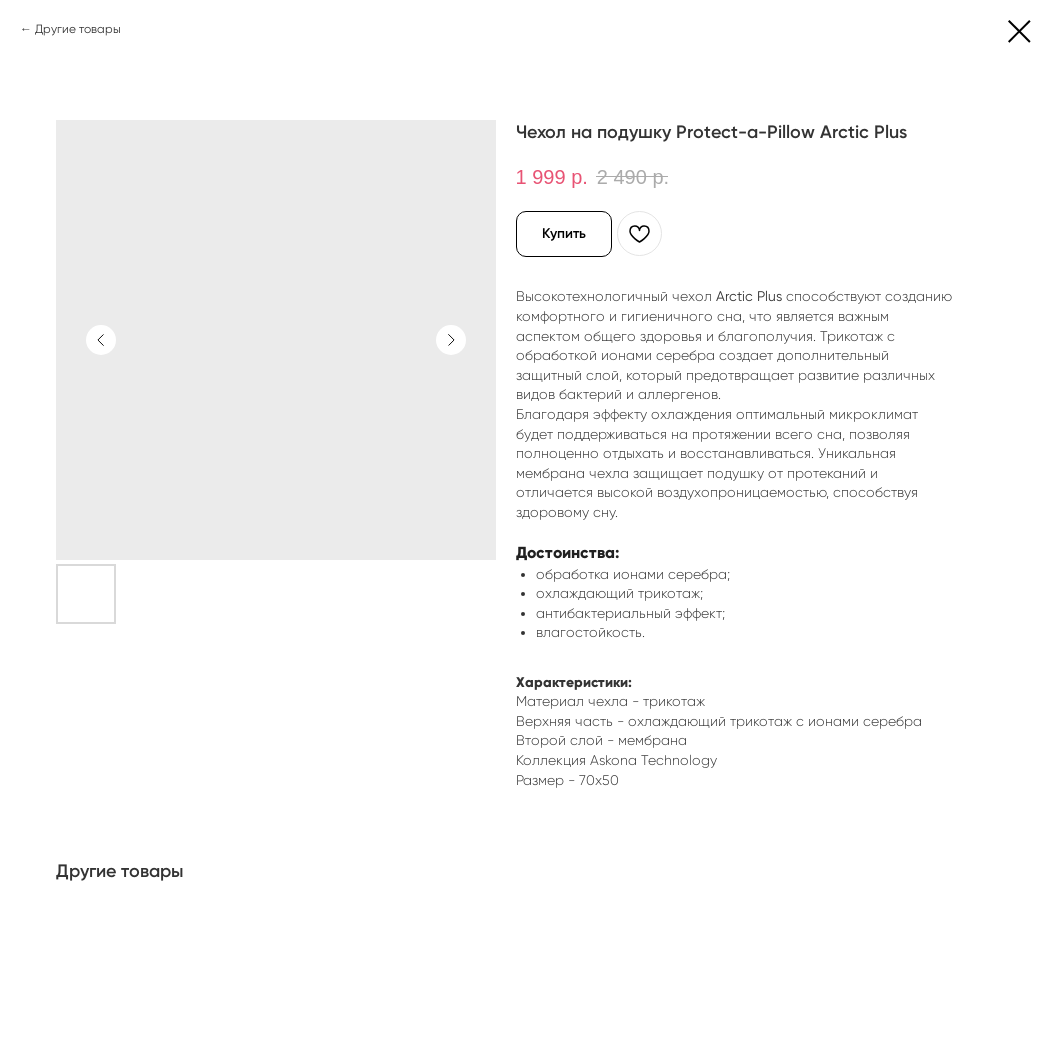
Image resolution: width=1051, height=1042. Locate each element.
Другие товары (78, 29)
